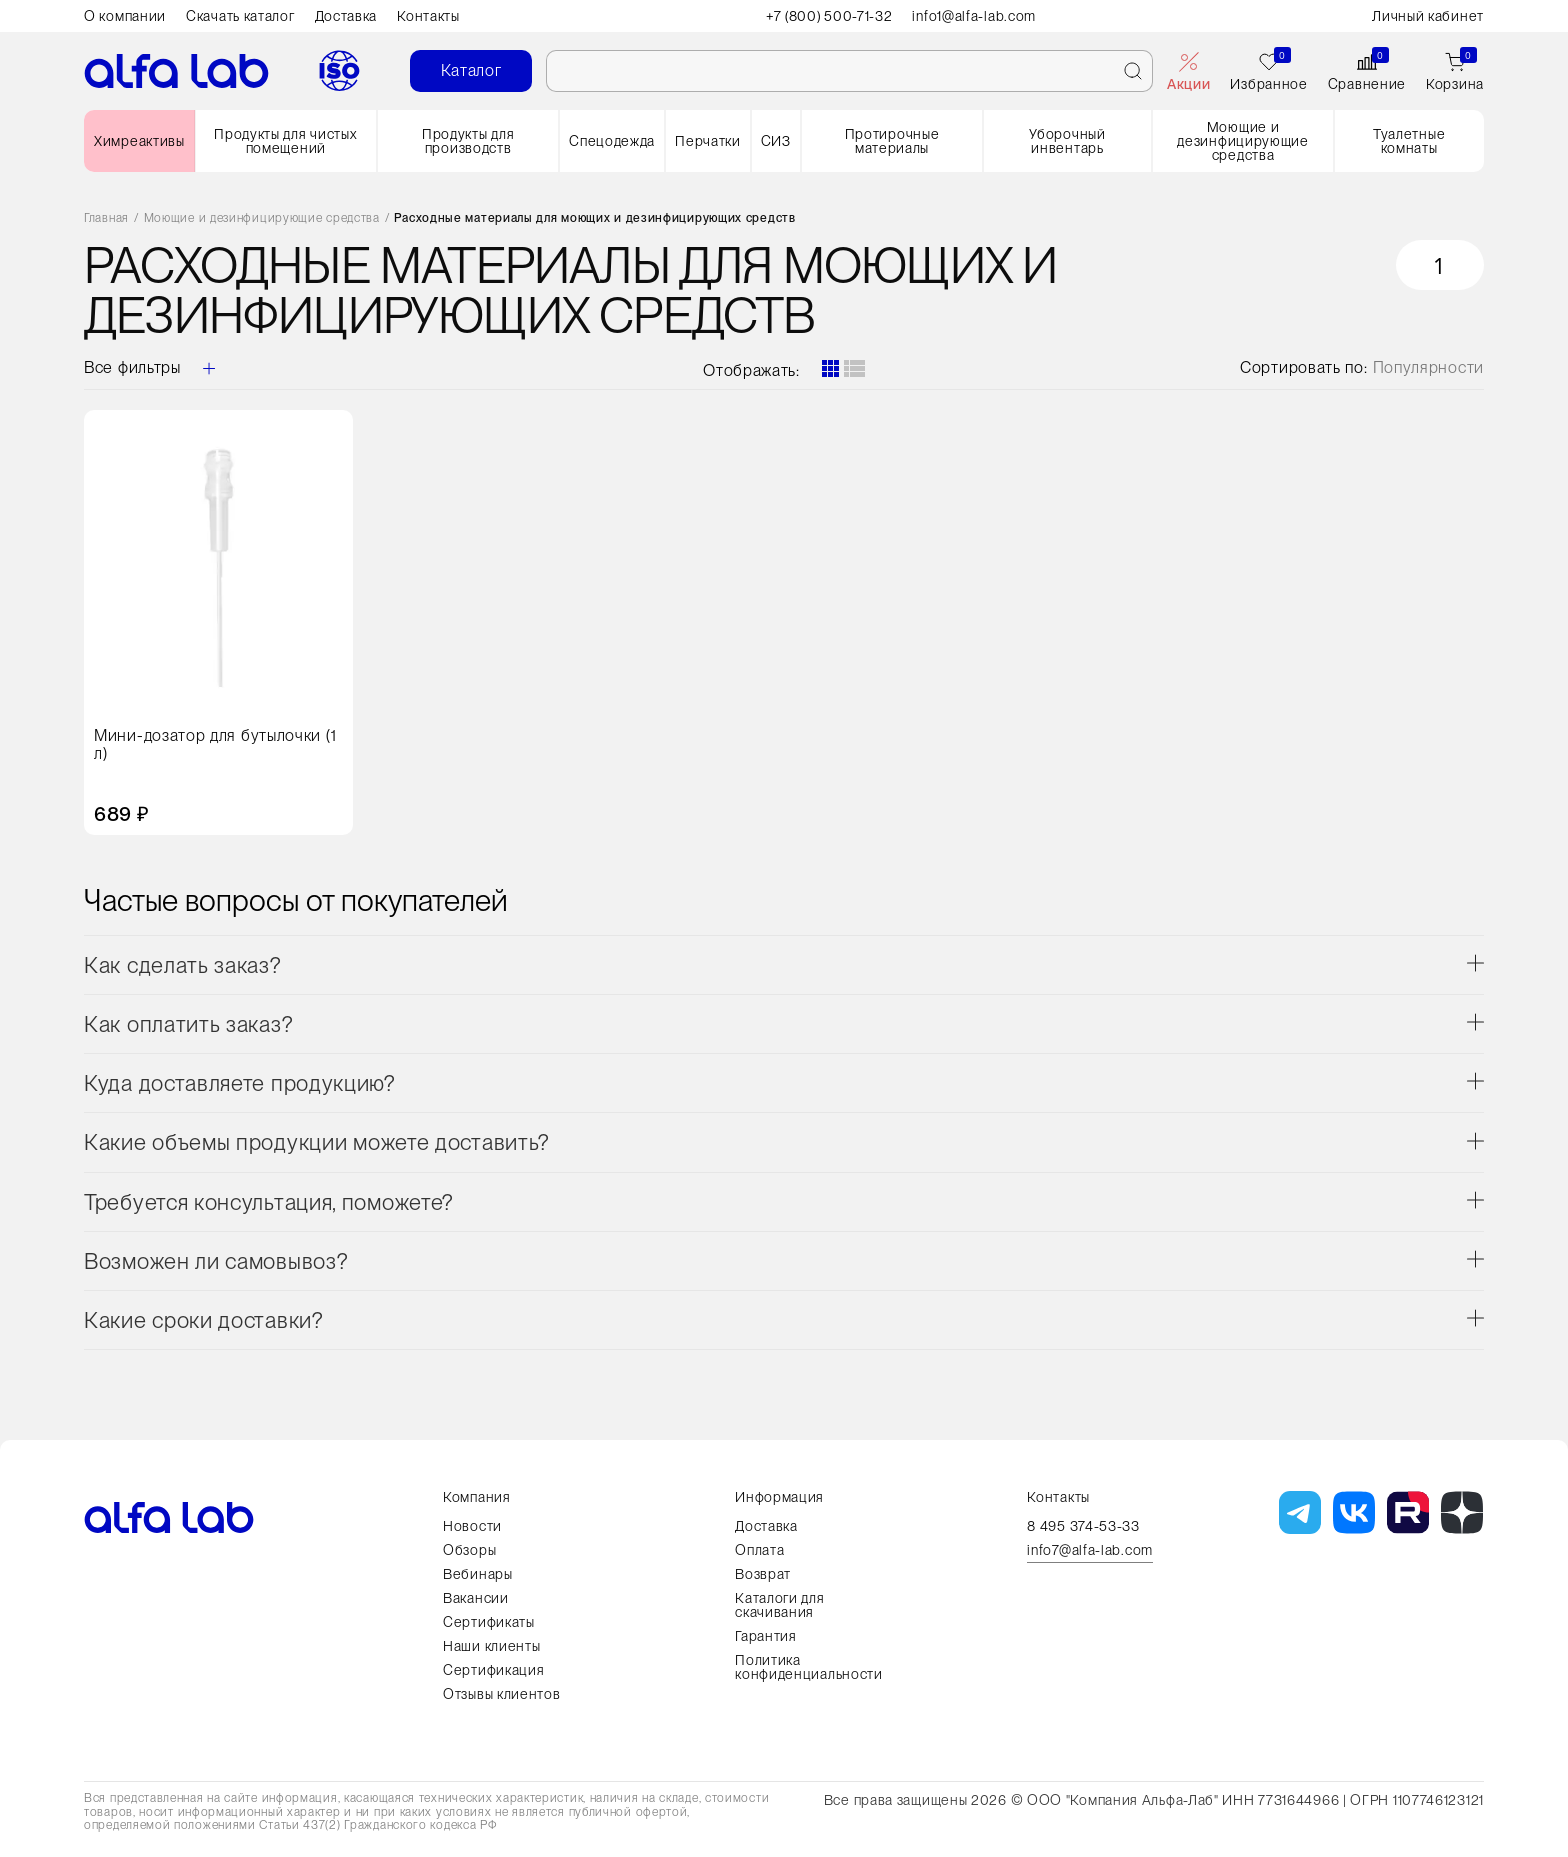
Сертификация (493, 1670)
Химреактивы (139, 141)
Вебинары (478, 1574)
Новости (472, 1526)
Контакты (428, 16)
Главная (106, 218)
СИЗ (776, 141)
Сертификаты (489, 1622)
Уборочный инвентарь (1067, 141)
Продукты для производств (468, 141)
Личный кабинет (1428, 16)
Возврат (763, 1574)
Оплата (759, 1550)
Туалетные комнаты (1409, 141)
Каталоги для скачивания (779, 1605)
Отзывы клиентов (502, 1694)
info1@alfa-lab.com (975, 16)
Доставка (346, 16)
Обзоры (469, 1550)
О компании (125, 16)
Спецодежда (612, 141)
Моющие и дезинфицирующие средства (1243, 141)
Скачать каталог (240, 16)
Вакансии (476, 1598)
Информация (779, 1497)
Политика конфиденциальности (809, 1667)
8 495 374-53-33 (1083, 1526)
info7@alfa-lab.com (1090, 1550)
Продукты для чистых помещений (285, 141)
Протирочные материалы (892, 141)
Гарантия (766, 1636)
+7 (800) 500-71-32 (829, 16)
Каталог (471, 70)
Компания (477, 1497)
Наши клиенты (491, 1646)
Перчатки (708, 141)
